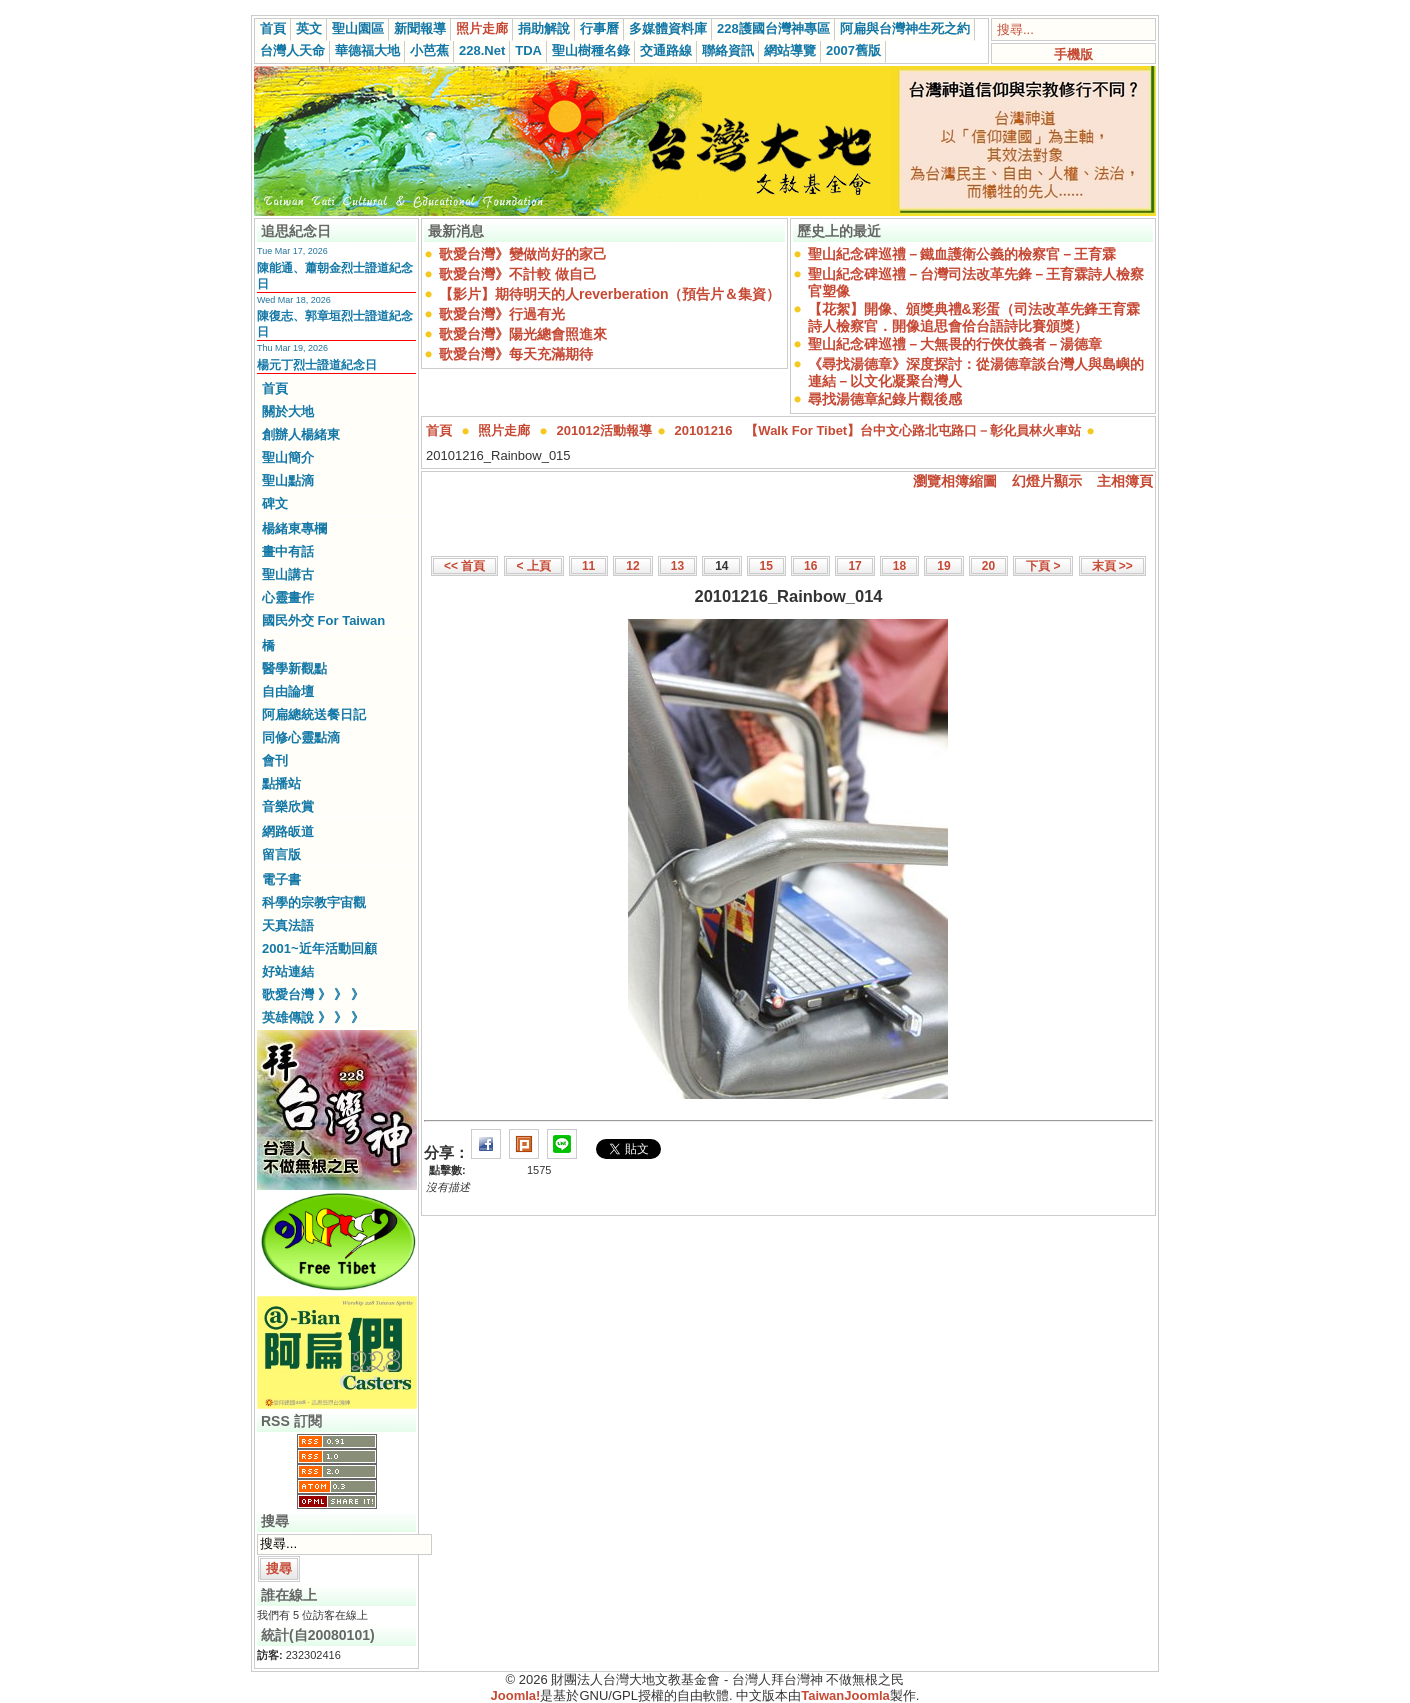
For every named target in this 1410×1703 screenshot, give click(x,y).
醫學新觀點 (294, 668)
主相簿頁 (1125, 481)
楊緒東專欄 (294, 528)
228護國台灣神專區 (773, 28)
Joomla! (516, 1695)
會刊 (275, 760)
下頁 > (1043, 566)
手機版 (1073, 54)
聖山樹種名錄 (591, 50)
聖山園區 (358, 28)
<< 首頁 (464, 566)
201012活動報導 (604, 430)
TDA (528, 50)
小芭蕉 (429, 50)
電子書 (281, 879)
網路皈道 (288, 831)
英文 (309, 28)
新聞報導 (420, 28)
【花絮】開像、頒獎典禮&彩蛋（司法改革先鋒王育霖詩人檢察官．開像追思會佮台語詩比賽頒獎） (974, 317)
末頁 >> (1112, 566)
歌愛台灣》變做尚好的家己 (523, 254)
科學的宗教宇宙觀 (314, 902)
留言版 (281, 854)
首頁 (273, 28)
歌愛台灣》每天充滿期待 (516, 354)
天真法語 (288, 925)
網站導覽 (790, 50)
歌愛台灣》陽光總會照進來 (523, 334)
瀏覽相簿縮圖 (955, 481)
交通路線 (666, 50)
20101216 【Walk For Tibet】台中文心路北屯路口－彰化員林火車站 (878, 430)
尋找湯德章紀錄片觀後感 (885, 399)
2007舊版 (853, 50)
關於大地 (288, 411)
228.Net (482, 50)
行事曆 (599, 28)
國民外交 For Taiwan (323, 620)
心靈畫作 (288, 597)
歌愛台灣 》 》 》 (313, 994)
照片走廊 (482, 28)
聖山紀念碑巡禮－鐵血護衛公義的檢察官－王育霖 (962, 254)
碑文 (275, 503)
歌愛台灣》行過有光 (502, 314)
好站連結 (288, 971)
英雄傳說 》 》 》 (313, 1017)
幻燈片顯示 (1047, 481)
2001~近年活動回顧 (319, 948)
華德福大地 (367, 50)
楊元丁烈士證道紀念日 (317, 365)
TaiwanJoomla (845, 1695)
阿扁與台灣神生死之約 (905, 28)
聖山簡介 (288, 457)
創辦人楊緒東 (301, 434)
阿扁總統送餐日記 (314, 714)
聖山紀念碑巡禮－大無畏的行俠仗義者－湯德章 (955, 344)
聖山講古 (288, 574)
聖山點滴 (288, 480)
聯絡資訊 (728, 50)
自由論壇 (288, 691)
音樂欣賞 (288, 806)
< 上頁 (534, 566)
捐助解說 (544, 28)
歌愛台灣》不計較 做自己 (518, 274)
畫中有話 (288, 551)
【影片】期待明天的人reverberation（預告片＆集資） (609, 294)
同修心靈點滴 (301, 737)
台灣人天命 (292, 50)
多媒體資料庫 (668, 28)
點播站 (281, 783)
